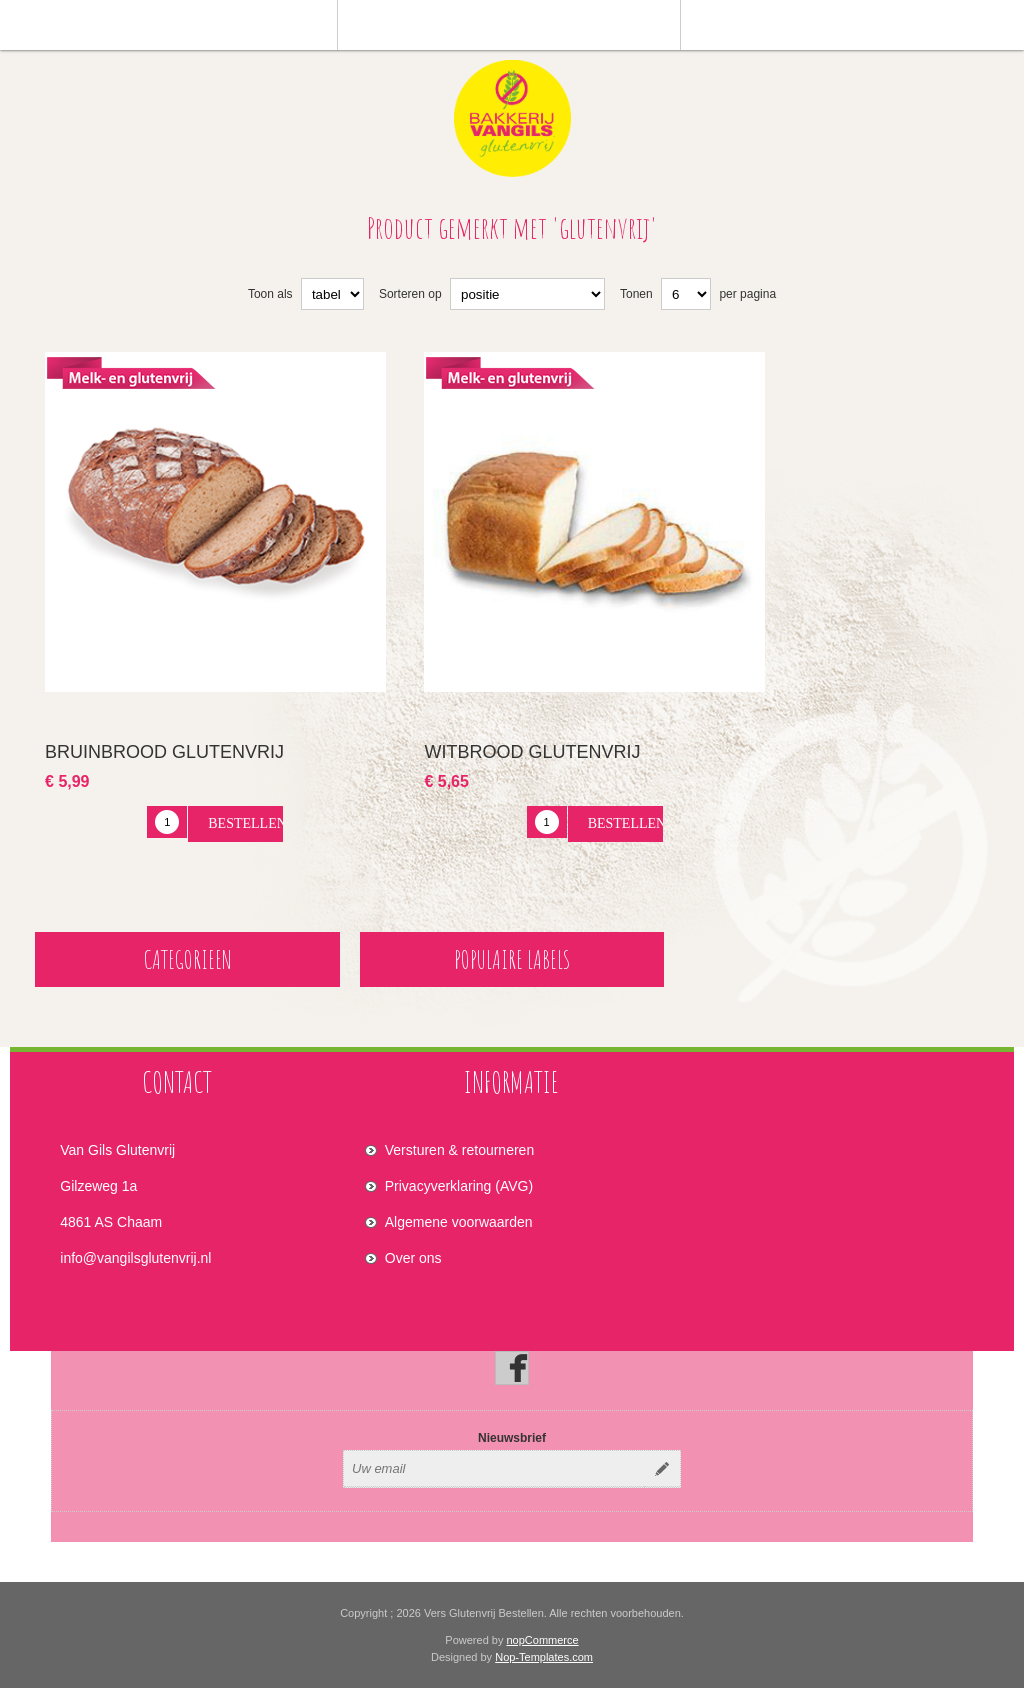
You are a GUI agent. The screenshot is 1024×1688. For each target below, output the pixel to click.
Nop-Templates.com (544, 1657)
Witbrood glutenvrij (532, 752)
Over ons (413, 1258)
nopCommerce (543, 1640)
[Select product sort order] (527, 294)
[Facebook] (512, 1368)
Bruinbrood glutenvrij (164, 752)
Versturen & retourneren (459, 1150)
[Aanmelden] (494, 1469)
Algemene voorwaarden (459, 1222)
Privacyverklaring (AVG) (459, 1186)
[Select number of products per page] (686, 294)
